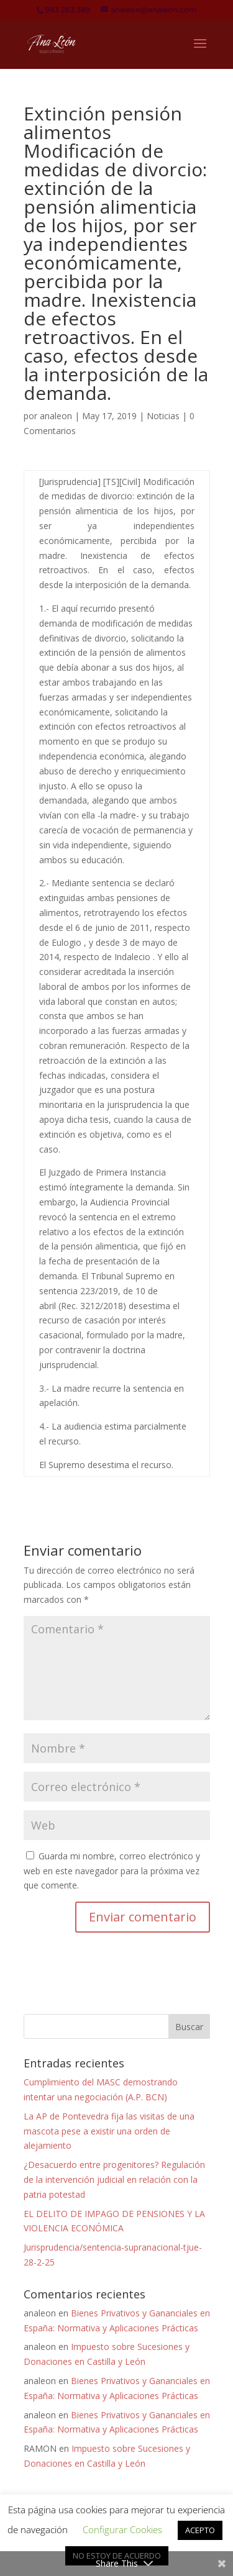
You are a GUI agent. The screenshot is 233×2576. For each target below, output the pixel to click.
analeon (56, 416)
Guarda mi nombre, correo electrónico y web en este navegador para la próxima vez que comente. (112, 1871)
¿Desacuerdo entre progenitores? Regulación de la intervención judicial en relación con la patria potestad (114, 2179)
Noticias (163, 416)
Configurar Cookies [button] (122, 2529)
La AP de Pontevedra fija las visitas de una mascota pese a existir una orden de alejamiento (109, 2131)
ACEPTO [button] (200, 2530)
